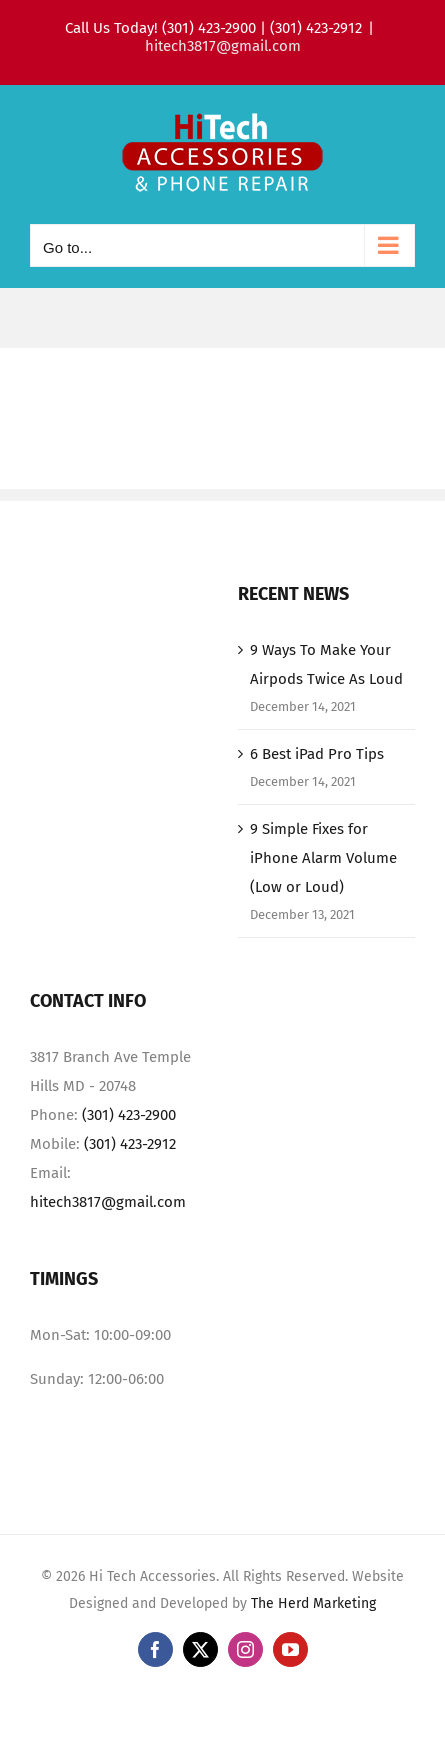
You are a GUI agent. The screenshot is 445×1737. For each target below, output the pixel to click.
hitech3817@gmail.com (223, 46)
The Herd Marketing (313, 1603)
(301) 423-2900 (129, 1115)
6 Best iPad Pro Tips (317, 754)
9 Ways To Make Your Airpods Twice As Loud (326, 664)
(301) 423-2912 (130, 1144)
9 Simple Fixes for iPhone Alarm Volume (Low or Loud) (323, 858)
